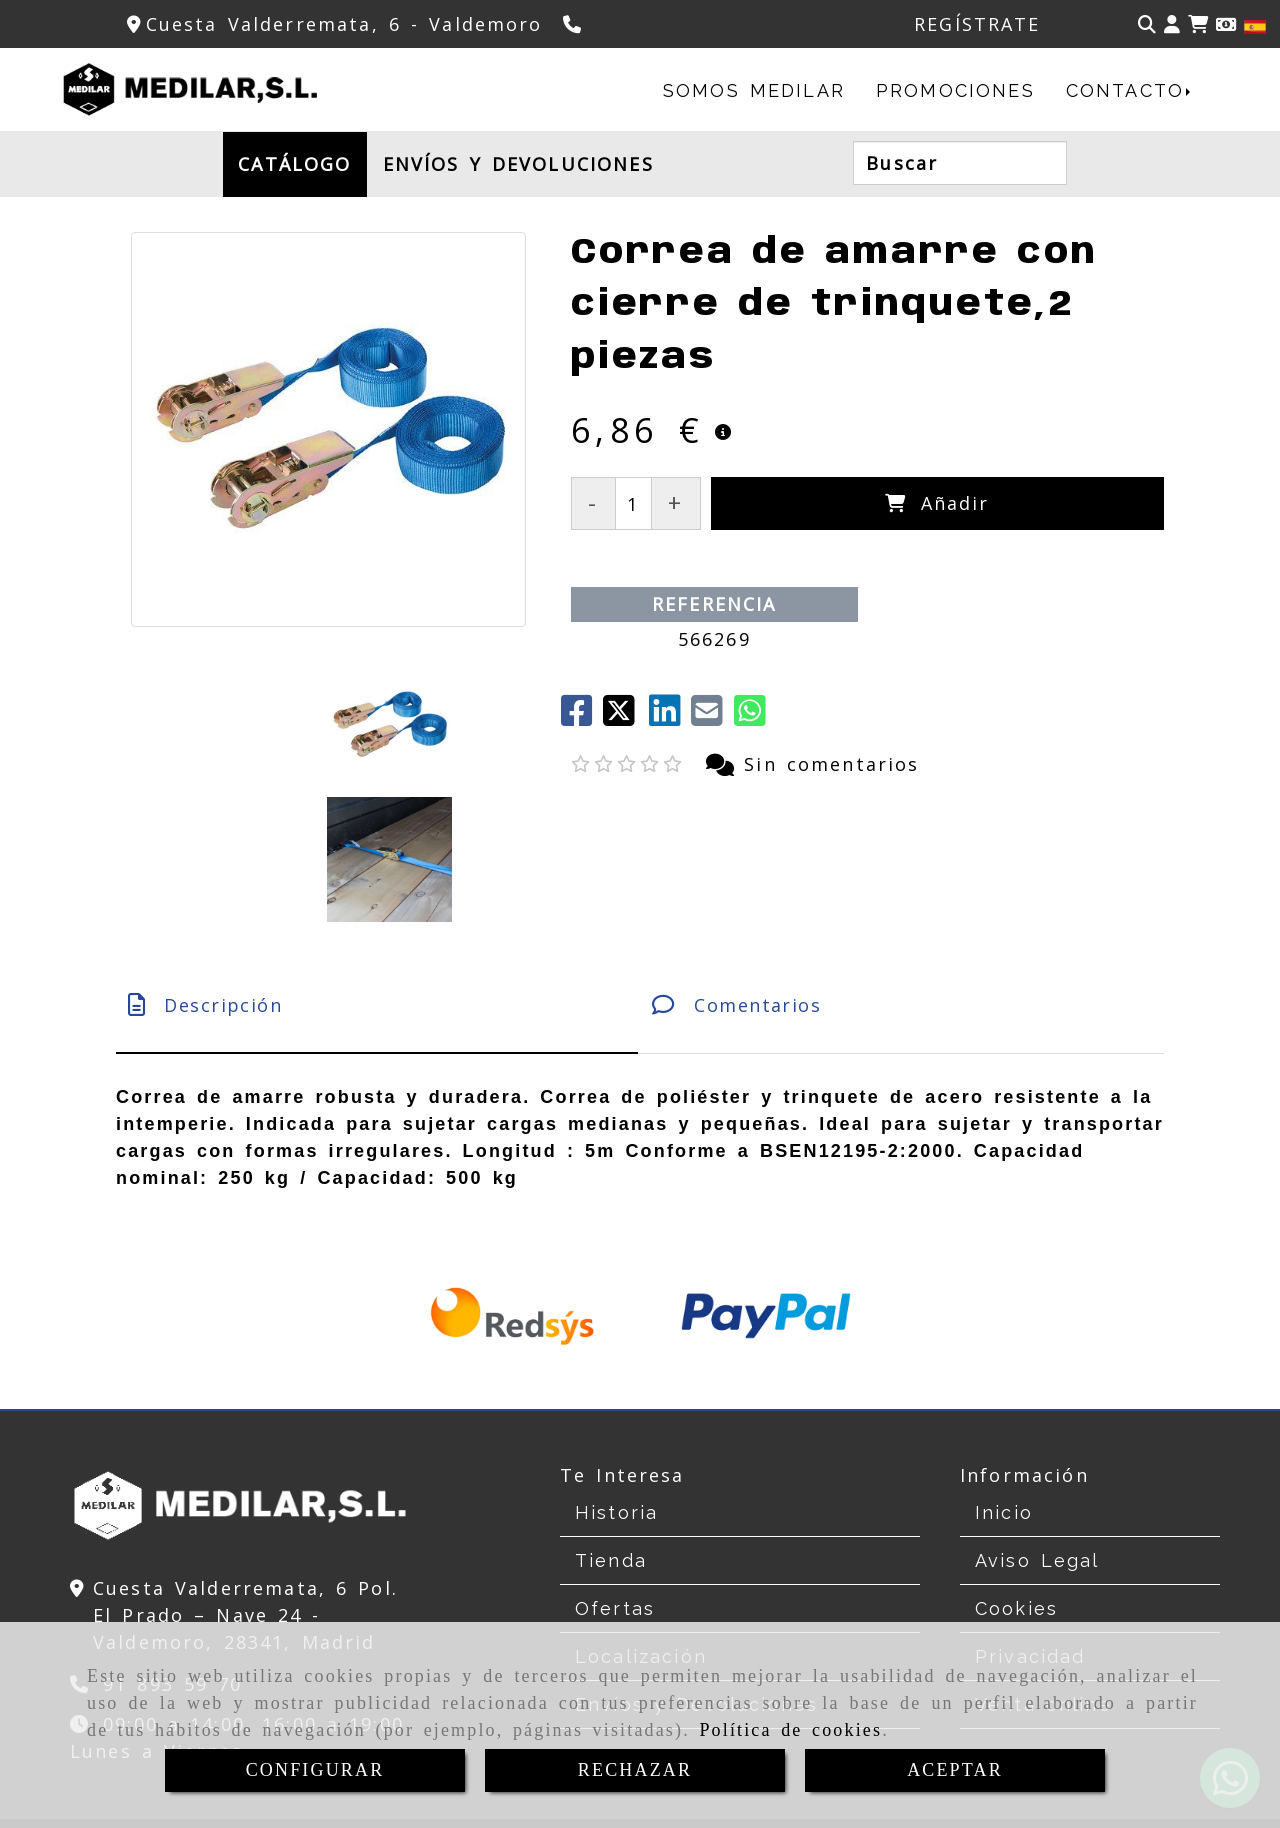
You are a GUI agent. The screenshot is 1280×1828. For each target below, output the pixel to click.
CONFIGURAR (315, 1770)
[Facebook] (582, 717)
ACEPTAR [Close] (955, 1770)
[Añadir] (937, 503)
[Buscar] (1147, 24)
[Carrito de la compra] (1198, 24)
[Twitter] (626, 717)
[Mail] (712, 717)
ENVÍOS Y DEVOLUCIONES (518, 164)
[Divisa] (1226, 24)
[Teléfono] (574, 24)
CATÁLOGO (294, 164)
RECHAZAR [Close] (635, 1770)
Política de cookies (790, 1730)
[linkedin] (670, 717)
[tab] (377, 870)
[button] (1172, 24)
